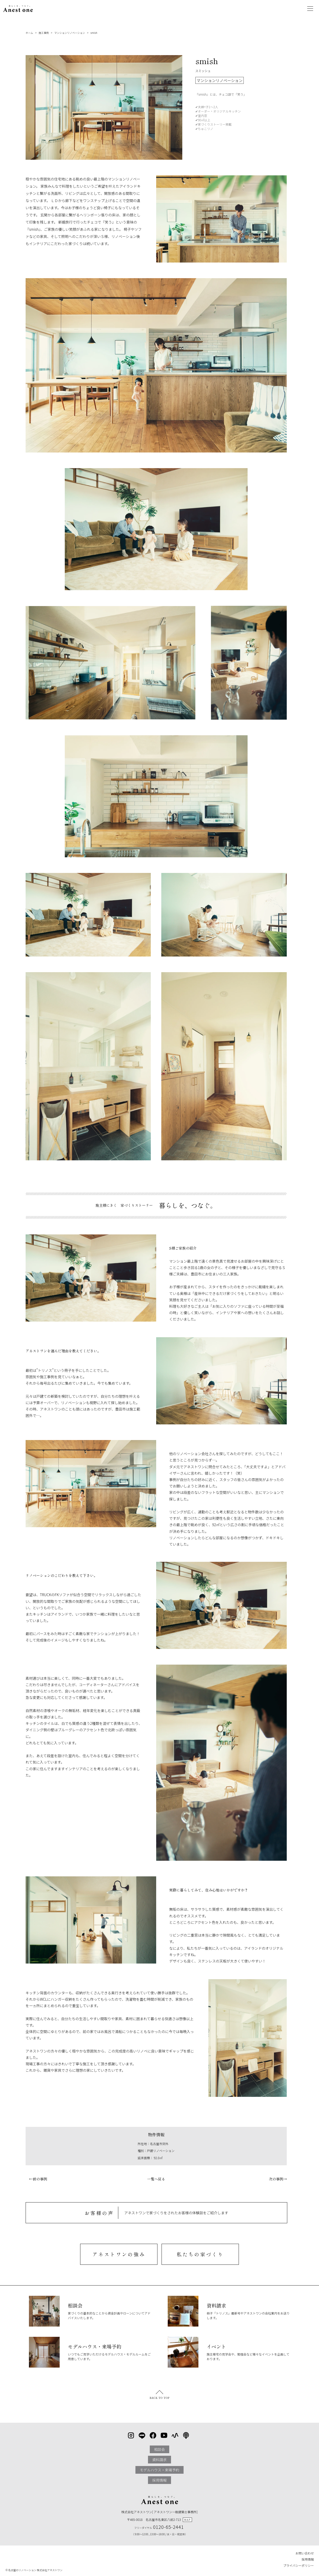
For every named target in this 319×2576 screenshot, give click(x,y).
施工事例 (44, 33)
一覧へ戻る (156, 2178)
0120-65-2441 (168, 2526)
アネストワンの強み (118, 2254)
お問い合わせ (304, 2553)
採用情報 (159, 2480)
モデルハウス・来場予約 (159, 2469)
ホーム (29, 33)
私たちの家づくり (200, 2254)
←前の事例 (36, 2178)
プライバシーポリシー (298, 2565)
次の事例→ (279, 2178)
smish (93, 33)
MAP (187, 2520)
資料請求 (159, 2459)
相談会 (159, 2449)
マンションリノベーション (69, 33)
